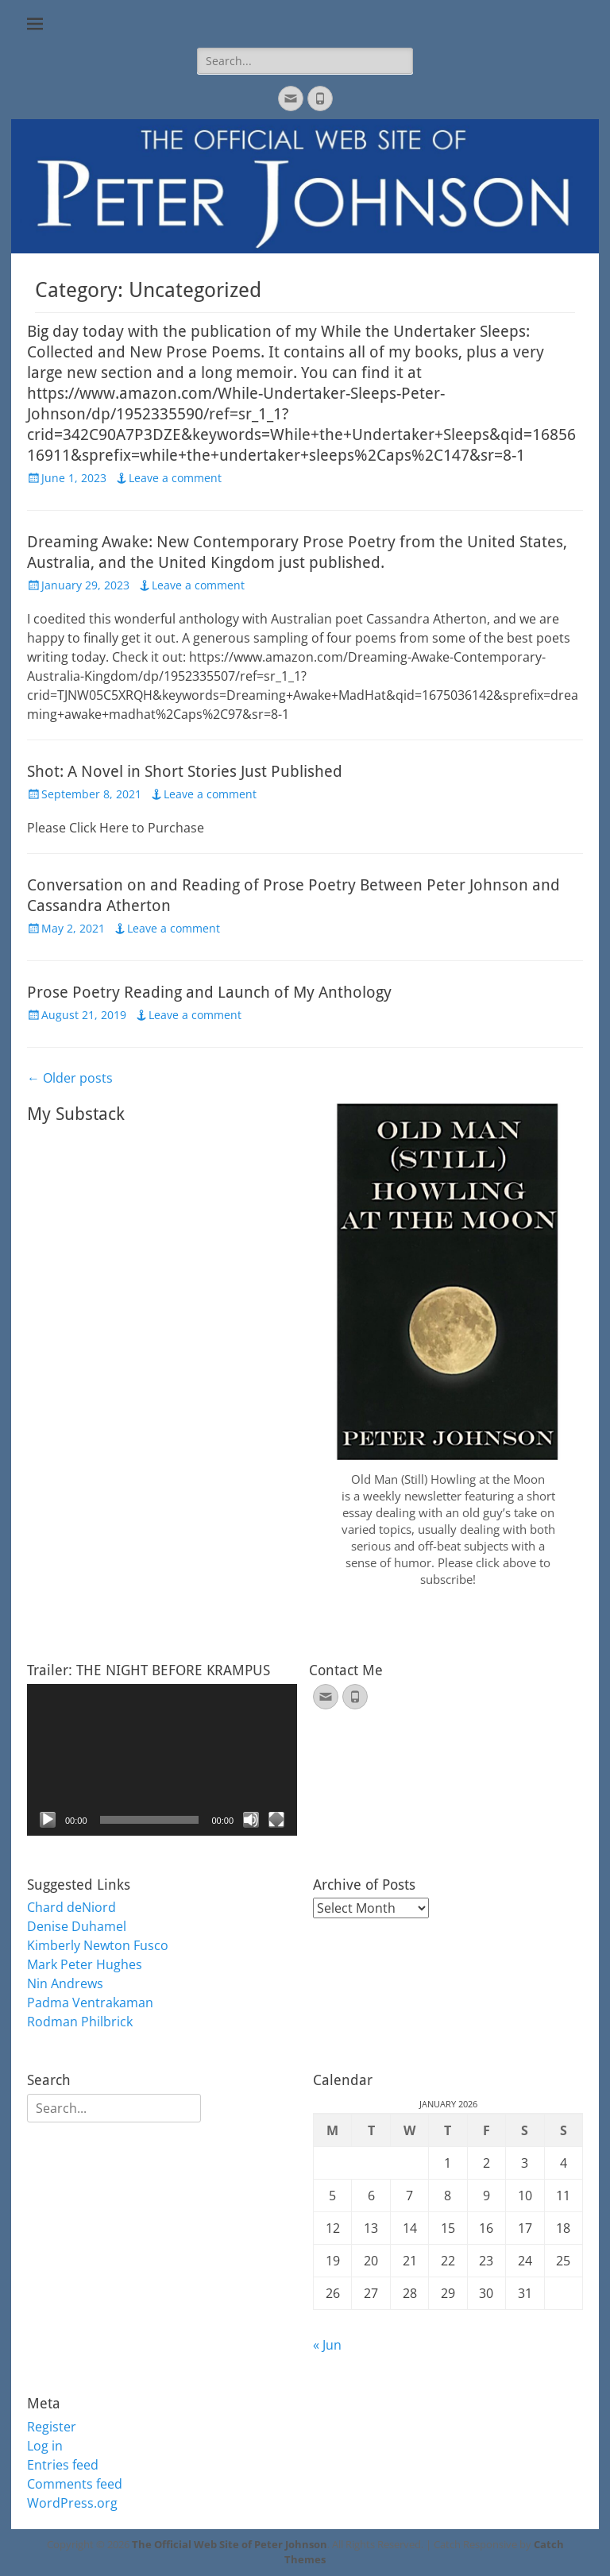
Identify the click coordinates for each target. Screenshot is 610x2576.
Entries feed (62, 2465)
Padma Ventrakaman (90, 2002)
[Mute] (251, 1820)
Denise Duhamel (76, 1926)
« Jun (327, 2345)
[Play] (48, 1820)
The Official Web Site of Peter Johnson (229, 2544)
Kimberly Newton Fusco (97, 1945)
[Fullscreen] (276, 1820)
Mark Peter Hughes (84, 1964)
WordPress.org (72, 2503)
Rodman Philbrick (80, 2021)
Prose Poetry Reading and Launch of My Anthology (209, 992)
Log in (45, 2445)
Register (51, 2426)
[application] (162, 1760)
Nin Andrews (65, 1983)
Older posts (70, 1078)
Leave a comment (175, 477)
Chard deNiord (71, 1907)
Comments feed (74, 2484)
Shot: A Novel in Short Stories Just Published (184, 771)
